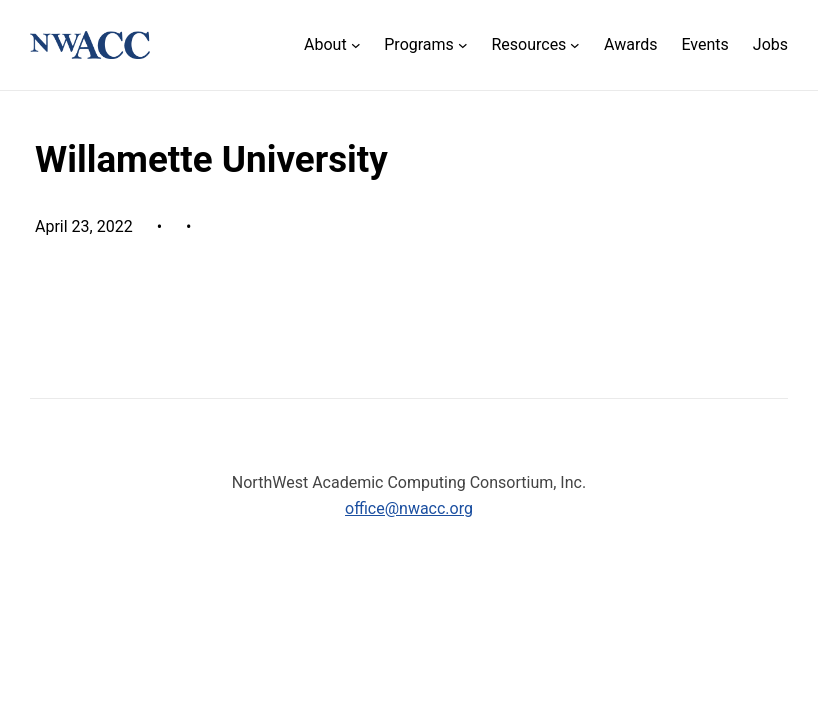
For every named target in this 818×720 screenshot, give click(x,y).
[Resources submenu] (535, 45)
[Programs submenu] (425, 45)
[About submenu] (332, 45)
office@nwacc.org (409, 508)
